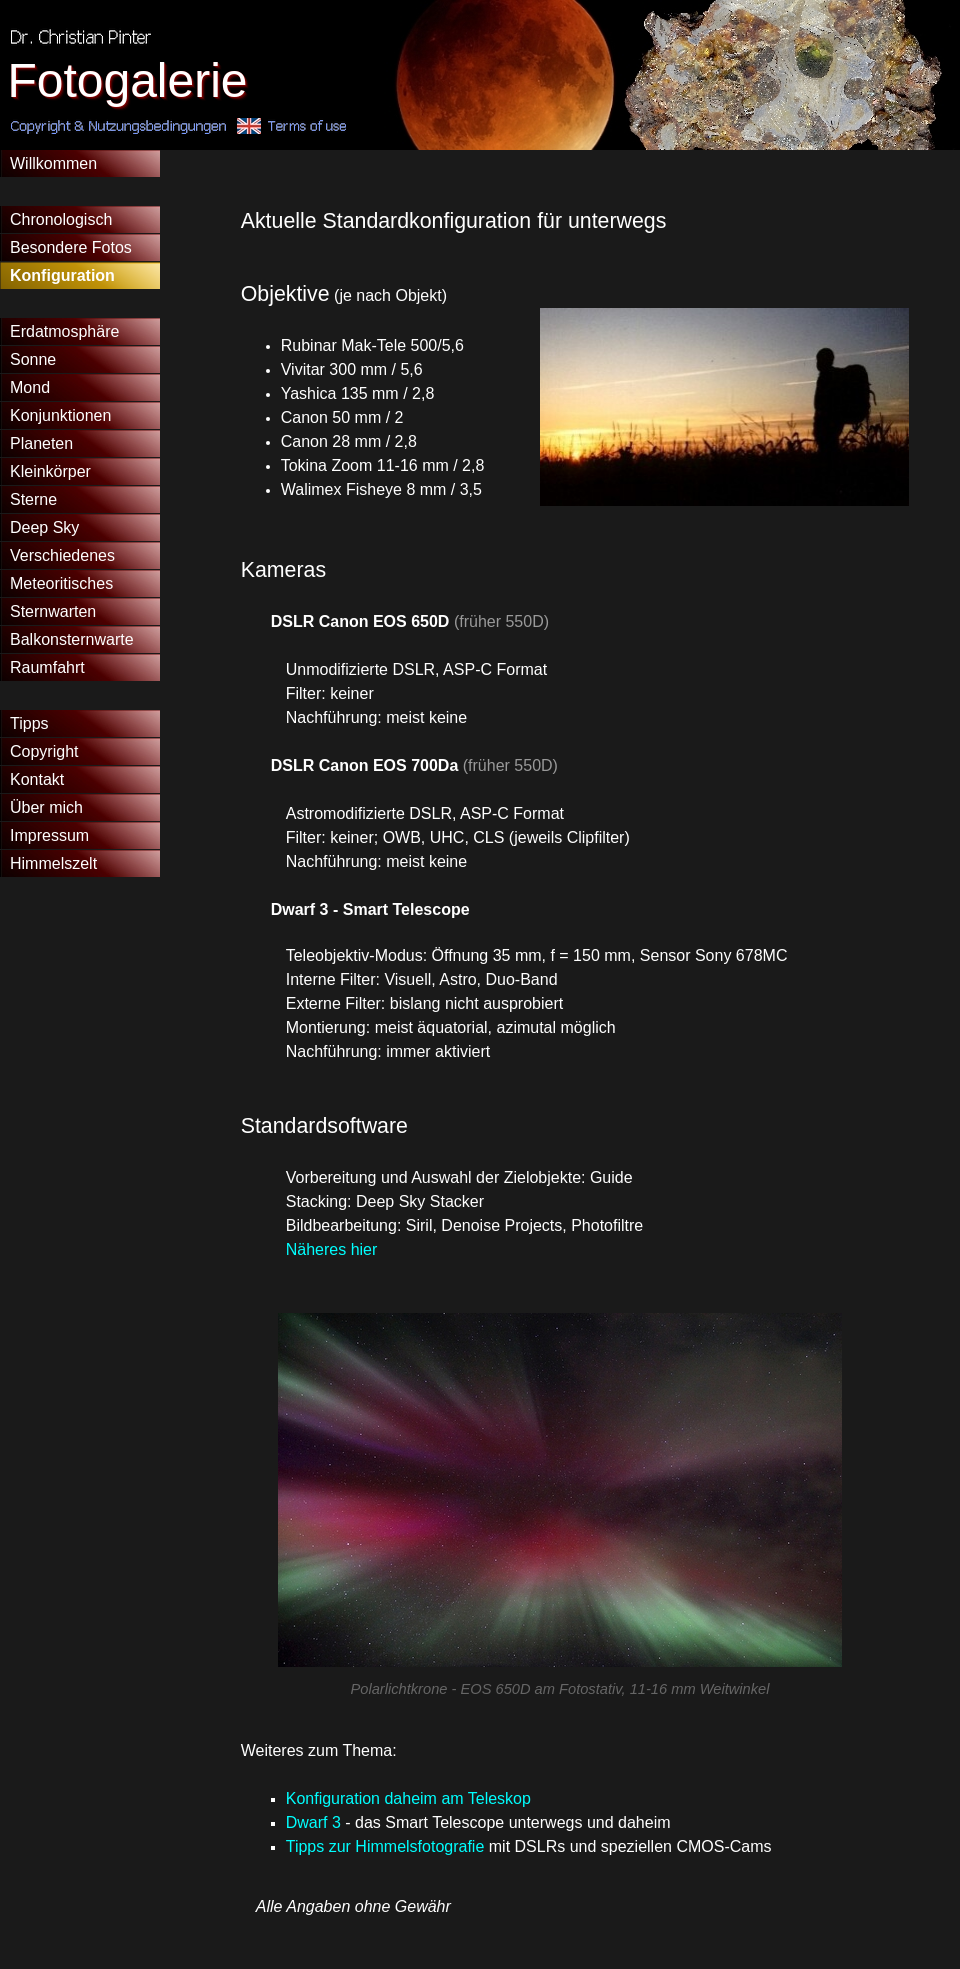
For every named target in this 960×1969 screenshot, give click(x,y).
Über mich (46, 807)
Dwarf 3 (313, 1822)
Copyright (44, 751)
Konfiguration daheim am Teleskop (408, 1798)
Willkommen (53, 163)
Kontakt (37, 779)
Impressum (49, 835)
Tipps (29, 723)
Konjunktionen (60, 415)
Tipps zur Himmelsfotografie (385, 1846)
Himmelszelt (53, 863)
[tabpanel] (560, 221)
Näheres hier (332, 1249)
